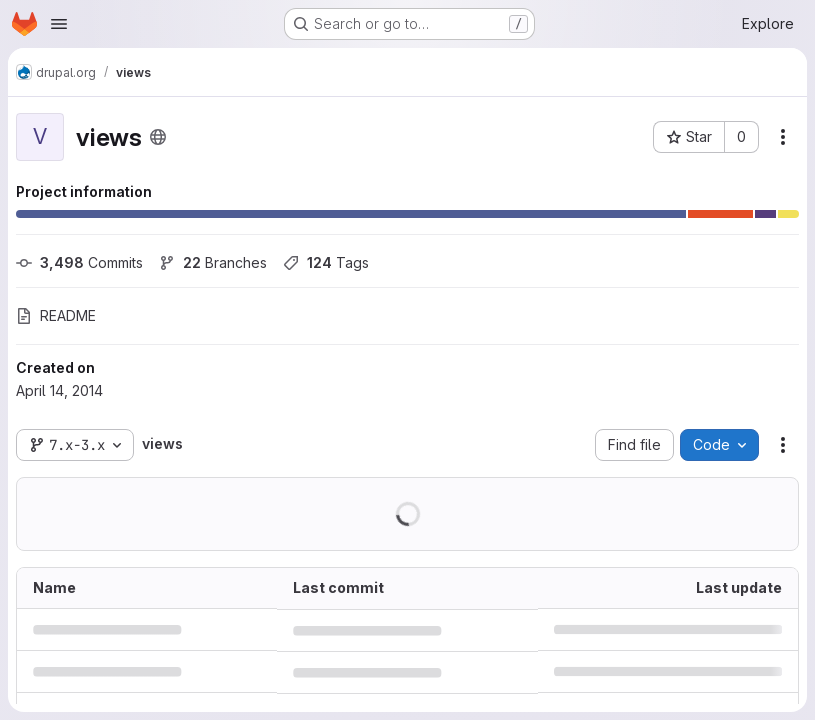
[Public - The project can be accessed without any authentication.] (158, 137)
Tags (326, 262)
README (56, 315)
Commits (79, 262)
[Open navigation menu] (59, 24)
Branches (213, 262)
